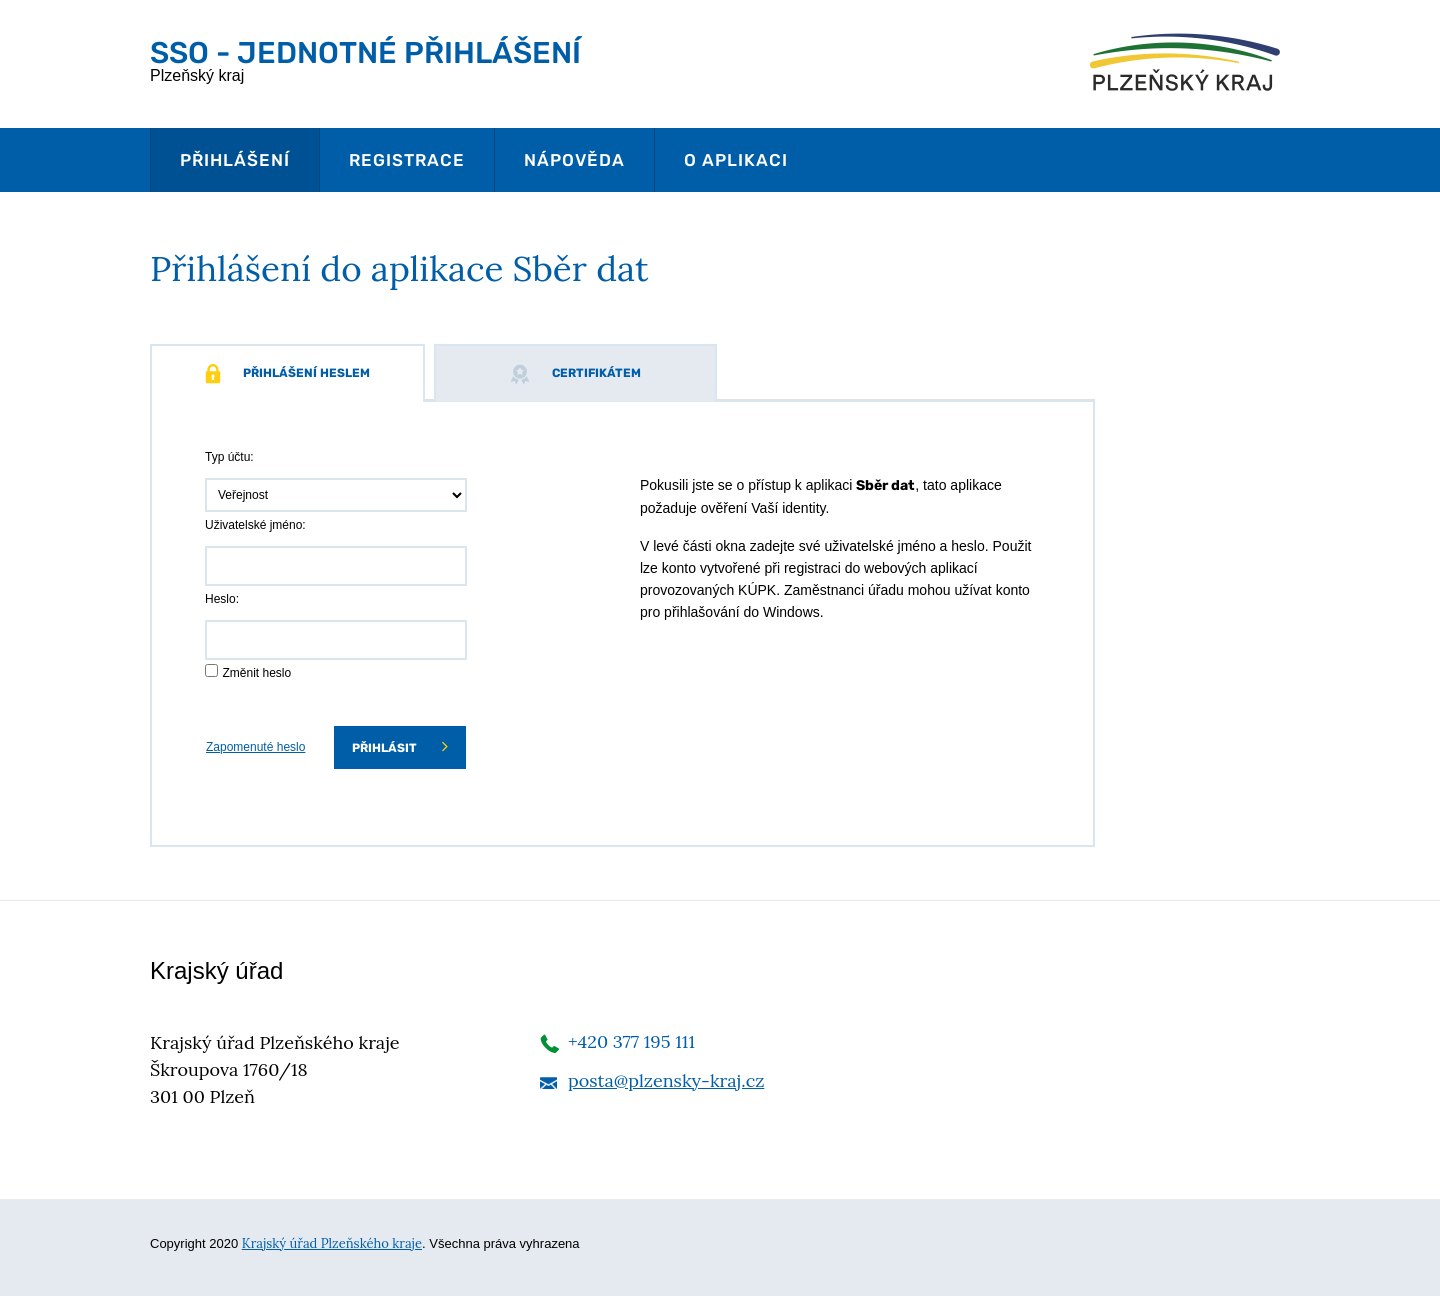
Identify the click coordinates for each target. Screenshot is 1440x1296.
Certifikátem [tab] (575, 374)
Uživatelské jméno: (255, 525)
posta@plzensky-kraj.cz (666, 1080)
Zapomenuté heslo (255, 747)
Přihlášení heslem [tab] (287, 374)
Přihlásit (400, 746)
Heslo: (222, 599)
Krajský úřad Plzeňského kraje (332, 1243)
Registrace (407, 160)
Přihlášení (235, 160)
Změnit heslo (256, 673)
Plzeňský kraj (365, 59)
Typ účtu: (229, 457)
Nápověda (574, 160)
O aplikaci (736, 160)
